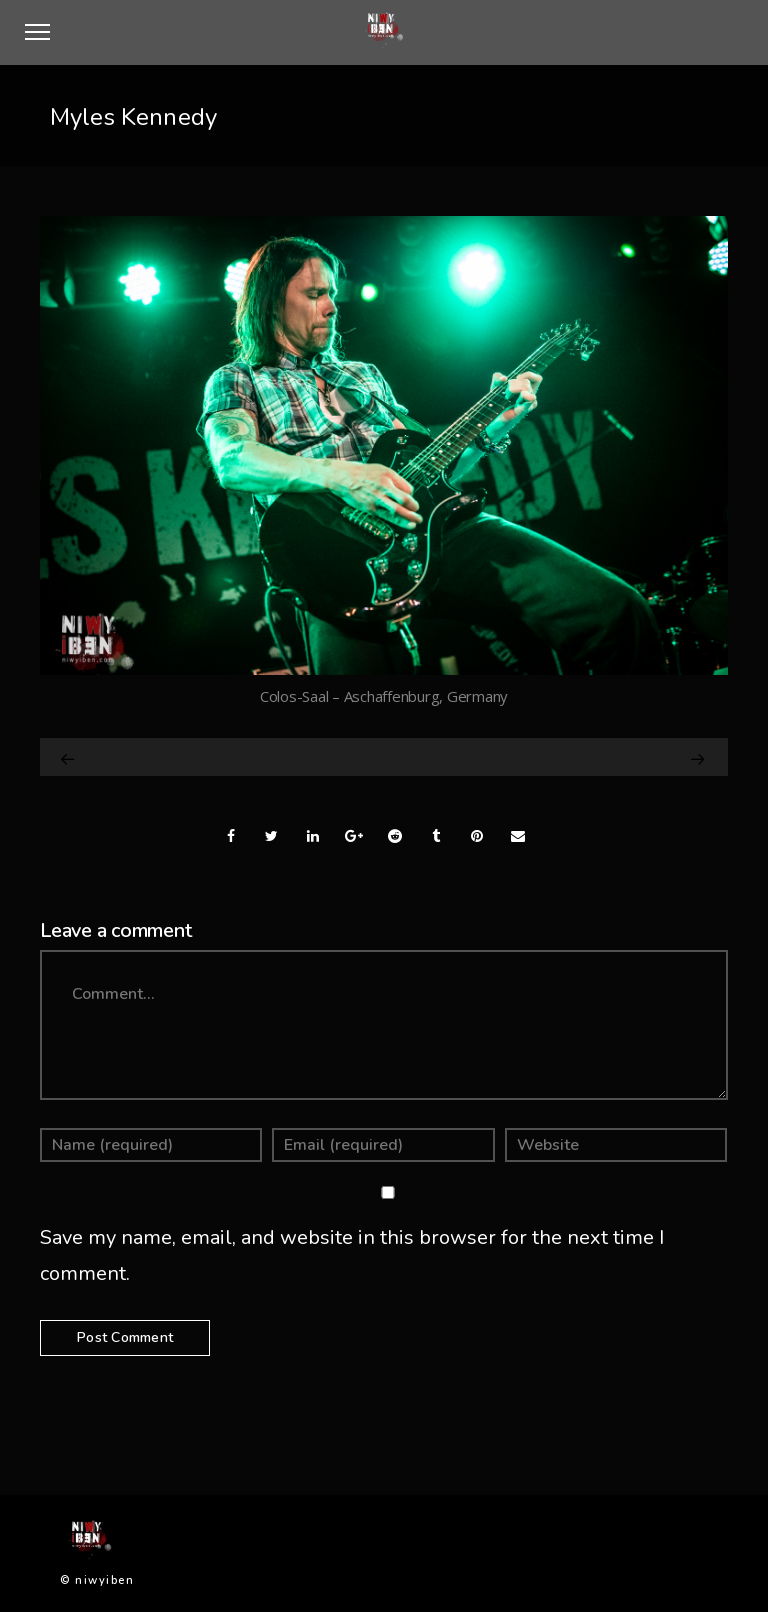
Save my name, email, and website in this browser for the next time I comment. (352, 1255)
